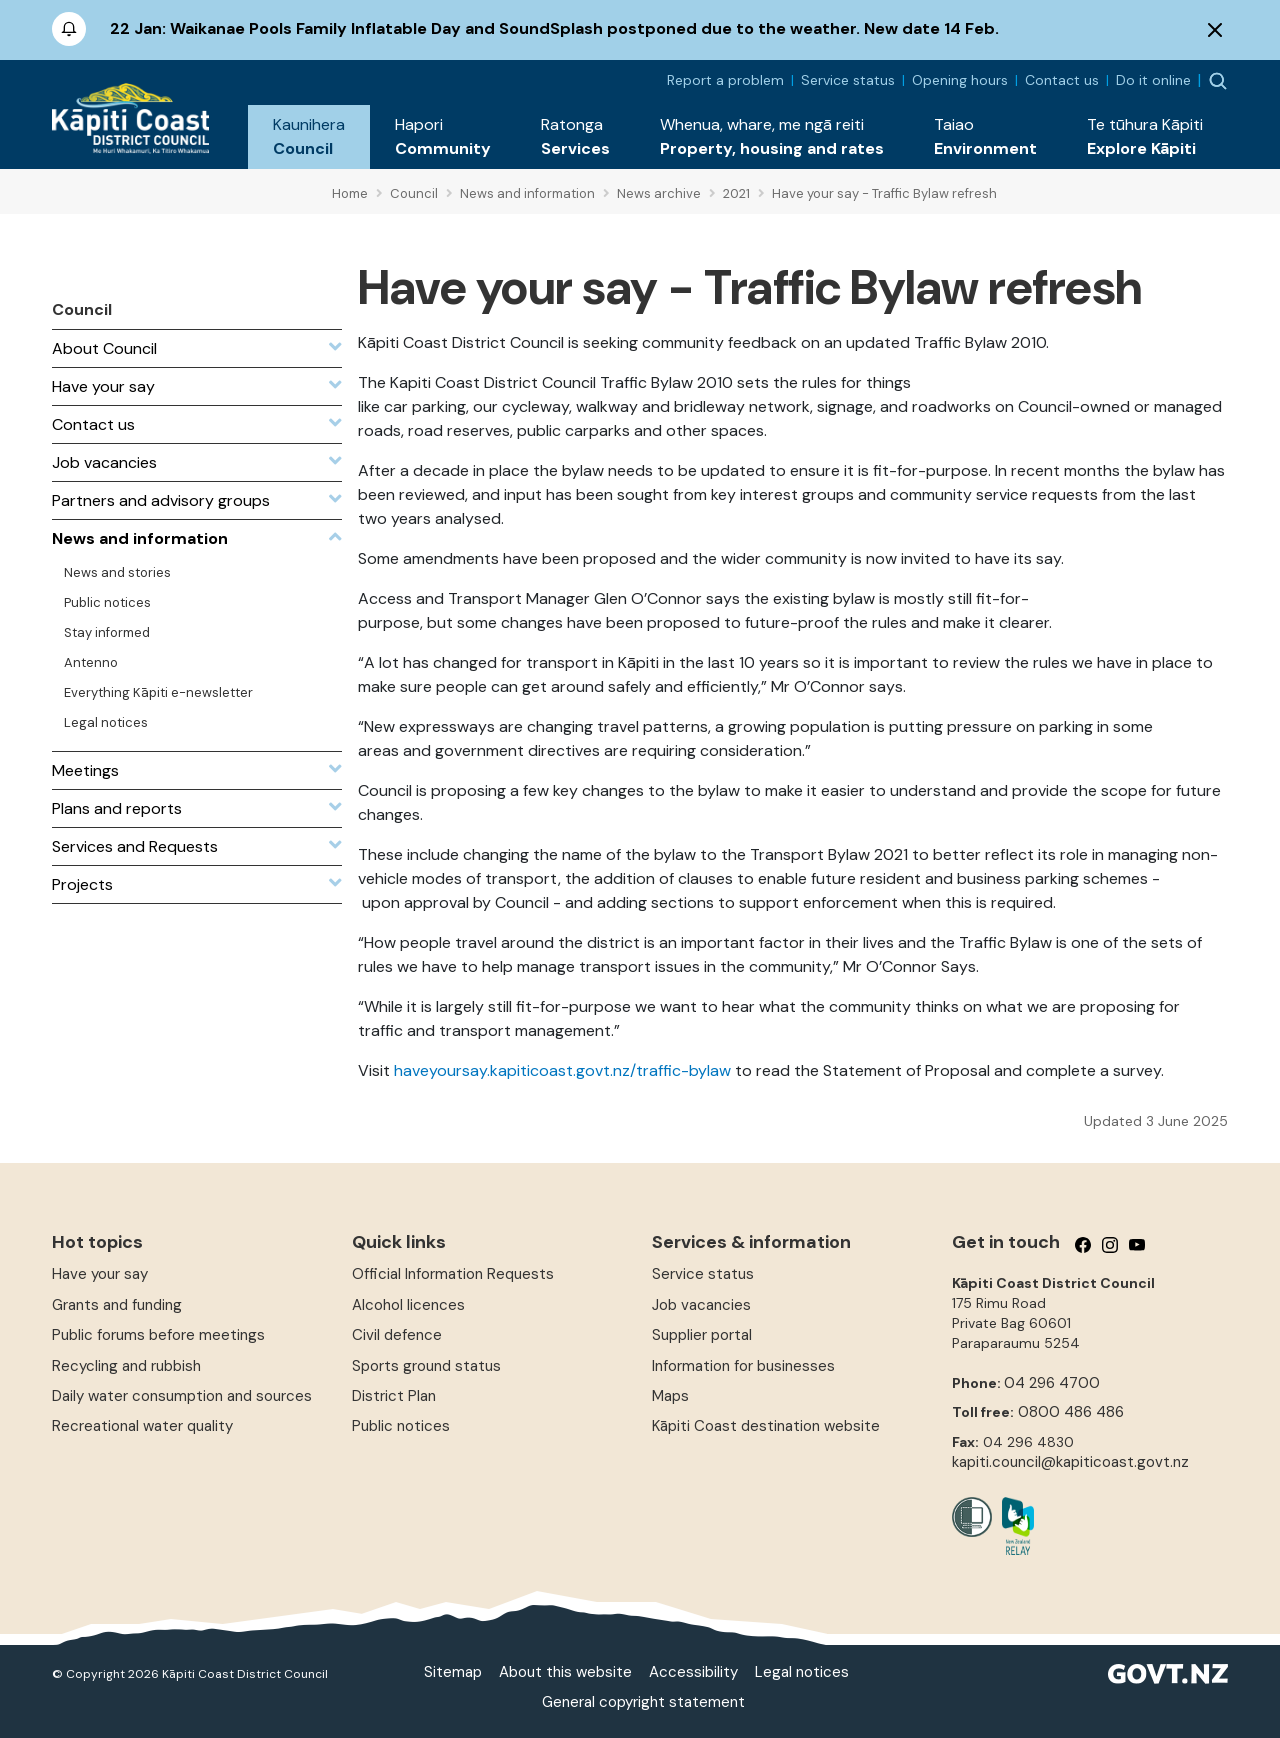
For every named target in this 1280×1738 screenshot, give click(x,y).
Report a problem (725, 80)
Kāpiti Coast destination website (766, 1426)
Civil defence (397, 1335)
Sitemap (453, 1672)
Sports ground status (426, 1366)
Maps (670, 1396)
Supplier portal (702, 1335)
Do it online (1153, 80)
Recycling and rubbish (126, 1366)
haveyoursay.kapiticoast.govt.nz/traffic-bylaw (562, 1070)
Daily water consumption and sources (182, 1396)
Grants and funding (117, 1305)
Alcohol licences (408, 1305)
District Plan (394, 1396)
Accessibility (693, 1672)
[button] (309, 137)
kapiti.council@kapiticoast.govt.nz (1070, 1462)
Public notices (401, 1426)
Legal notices (802, 1672)
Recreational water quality (142, 1426)
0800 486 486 (1071, 1412)
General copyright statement (643, 1702)
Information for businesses (743, 1366)
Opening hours (960, 80)
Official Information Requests (453, 1274)
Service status (848, 80)
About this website (565, 1672)
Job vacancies (701, 1305)
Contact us (1062, 80)
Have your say (100, 1274)
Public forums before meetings (158, 1335)
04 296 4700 (1052, 1383)
